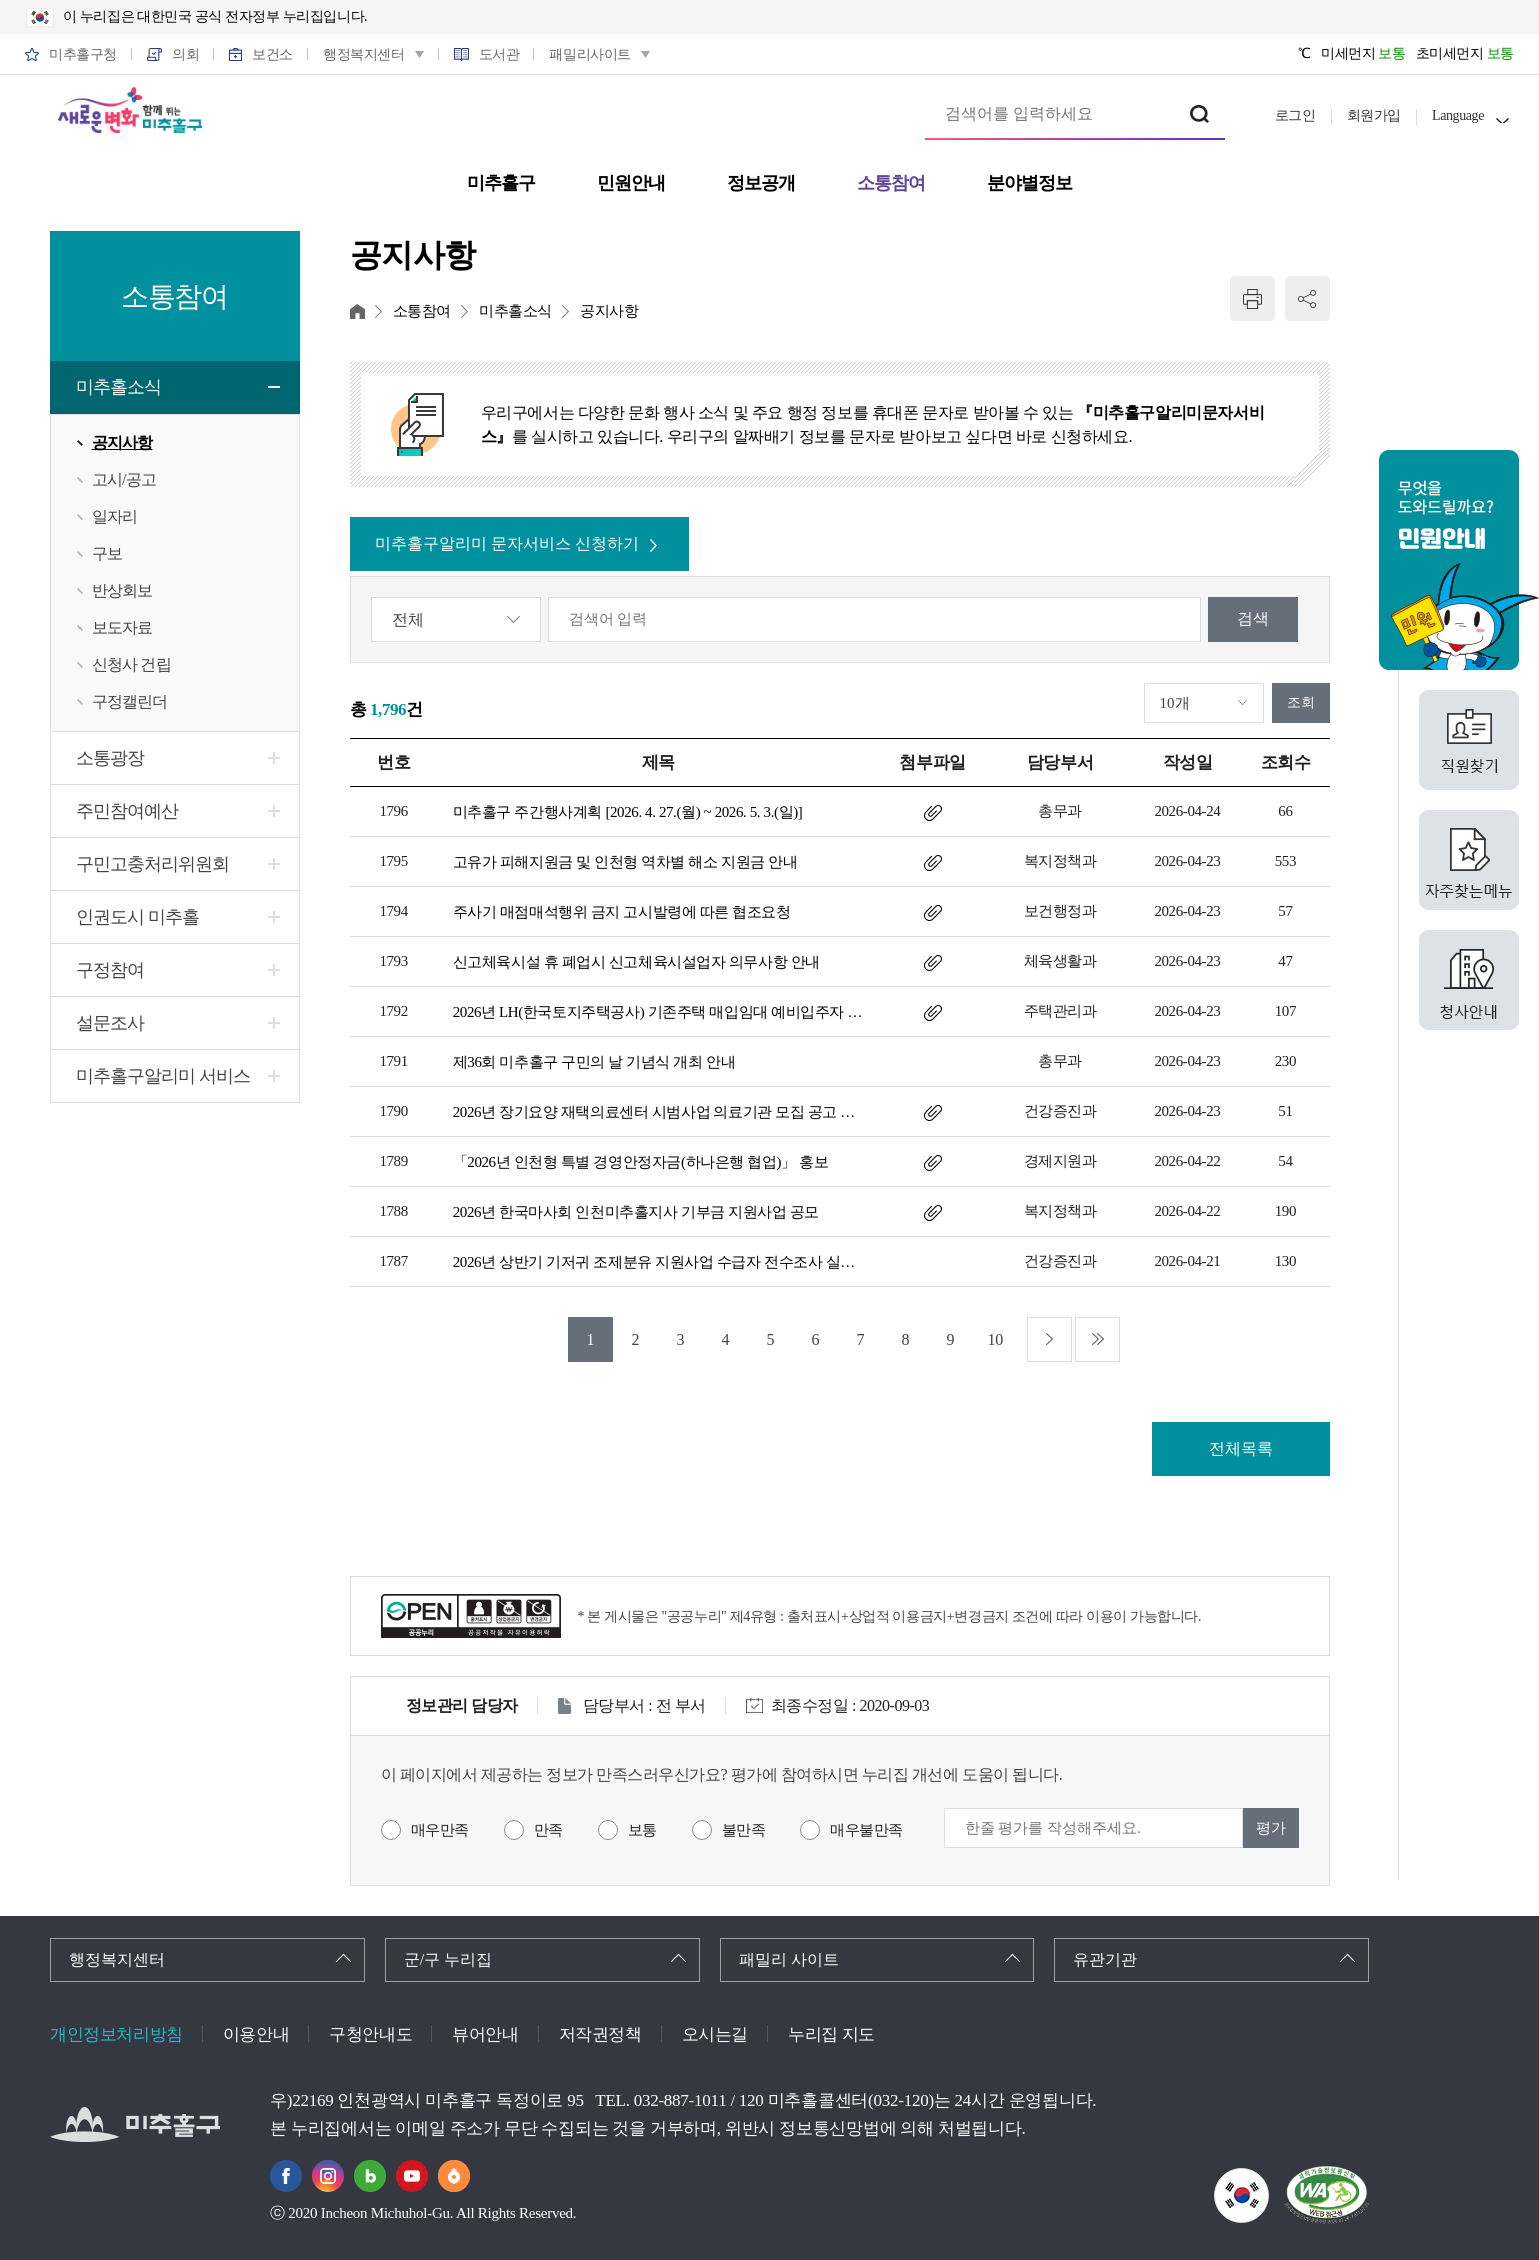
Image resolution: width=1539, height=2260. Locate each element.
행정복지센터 (117, 1959)
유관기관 (1105, 1959)
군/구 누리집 (448, 1959)
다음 (1049, 1339)
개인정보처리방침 (116, 2034)
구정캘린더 (130, 701)
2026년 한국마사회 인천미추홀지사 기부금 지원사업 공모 (636, 1212)
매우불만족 (866, 1830)
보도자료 (122, 627)
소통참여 (422, 311)
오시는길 (715, 2034)
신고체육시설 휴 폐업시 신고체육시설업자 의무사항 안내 (636, 962)
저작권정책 (600, 2034)
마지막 (1097, 1339)
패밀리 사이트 (789, 1959)
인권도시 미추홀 (137, 917)
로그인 (1295, 115)
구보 (107, 553)
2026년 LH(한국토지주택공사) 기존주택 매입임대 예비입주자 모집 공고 (658, 1012)
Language (1458, 115)
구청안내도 (370, 2034)
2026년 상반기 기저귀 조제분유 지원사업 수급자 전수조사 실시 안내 (658, 1262)
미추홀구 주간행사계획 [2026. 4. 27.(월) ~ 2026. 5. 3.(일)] (628, 812)
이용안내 (256, 2034)
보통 (642, 1830)
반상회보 (122, 590)
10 (995, 1339)
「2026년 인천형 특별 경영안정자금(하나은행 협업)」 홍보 (641, 1162)
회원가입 (1374, 115)
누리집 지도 (831, 2034)
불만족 (744, 1830)
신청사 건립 (131, 664)
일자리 (115, 516)
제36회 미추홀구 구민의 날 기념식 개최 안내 (594, 1062)
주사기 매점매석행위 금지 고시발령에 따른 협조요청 (622, 912)
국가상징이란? (1268, 2180)
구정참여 (110, 970)
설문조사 (110, 1023)
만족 (548, 1830)
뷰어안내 (485, 2034)
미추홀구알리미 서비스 (163, 1076)
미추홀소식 (119, 387)
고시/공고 (124, 479)
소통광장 (110, 758)
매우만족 (440, 1830)
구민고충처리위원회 (153, 864)
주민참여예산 (127, 811)
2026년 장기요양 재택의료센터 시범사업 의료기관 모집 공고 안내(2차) (658, 1112)
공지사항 (122, 442)
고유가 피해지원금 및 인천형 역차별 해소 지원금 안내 (625, 862)
